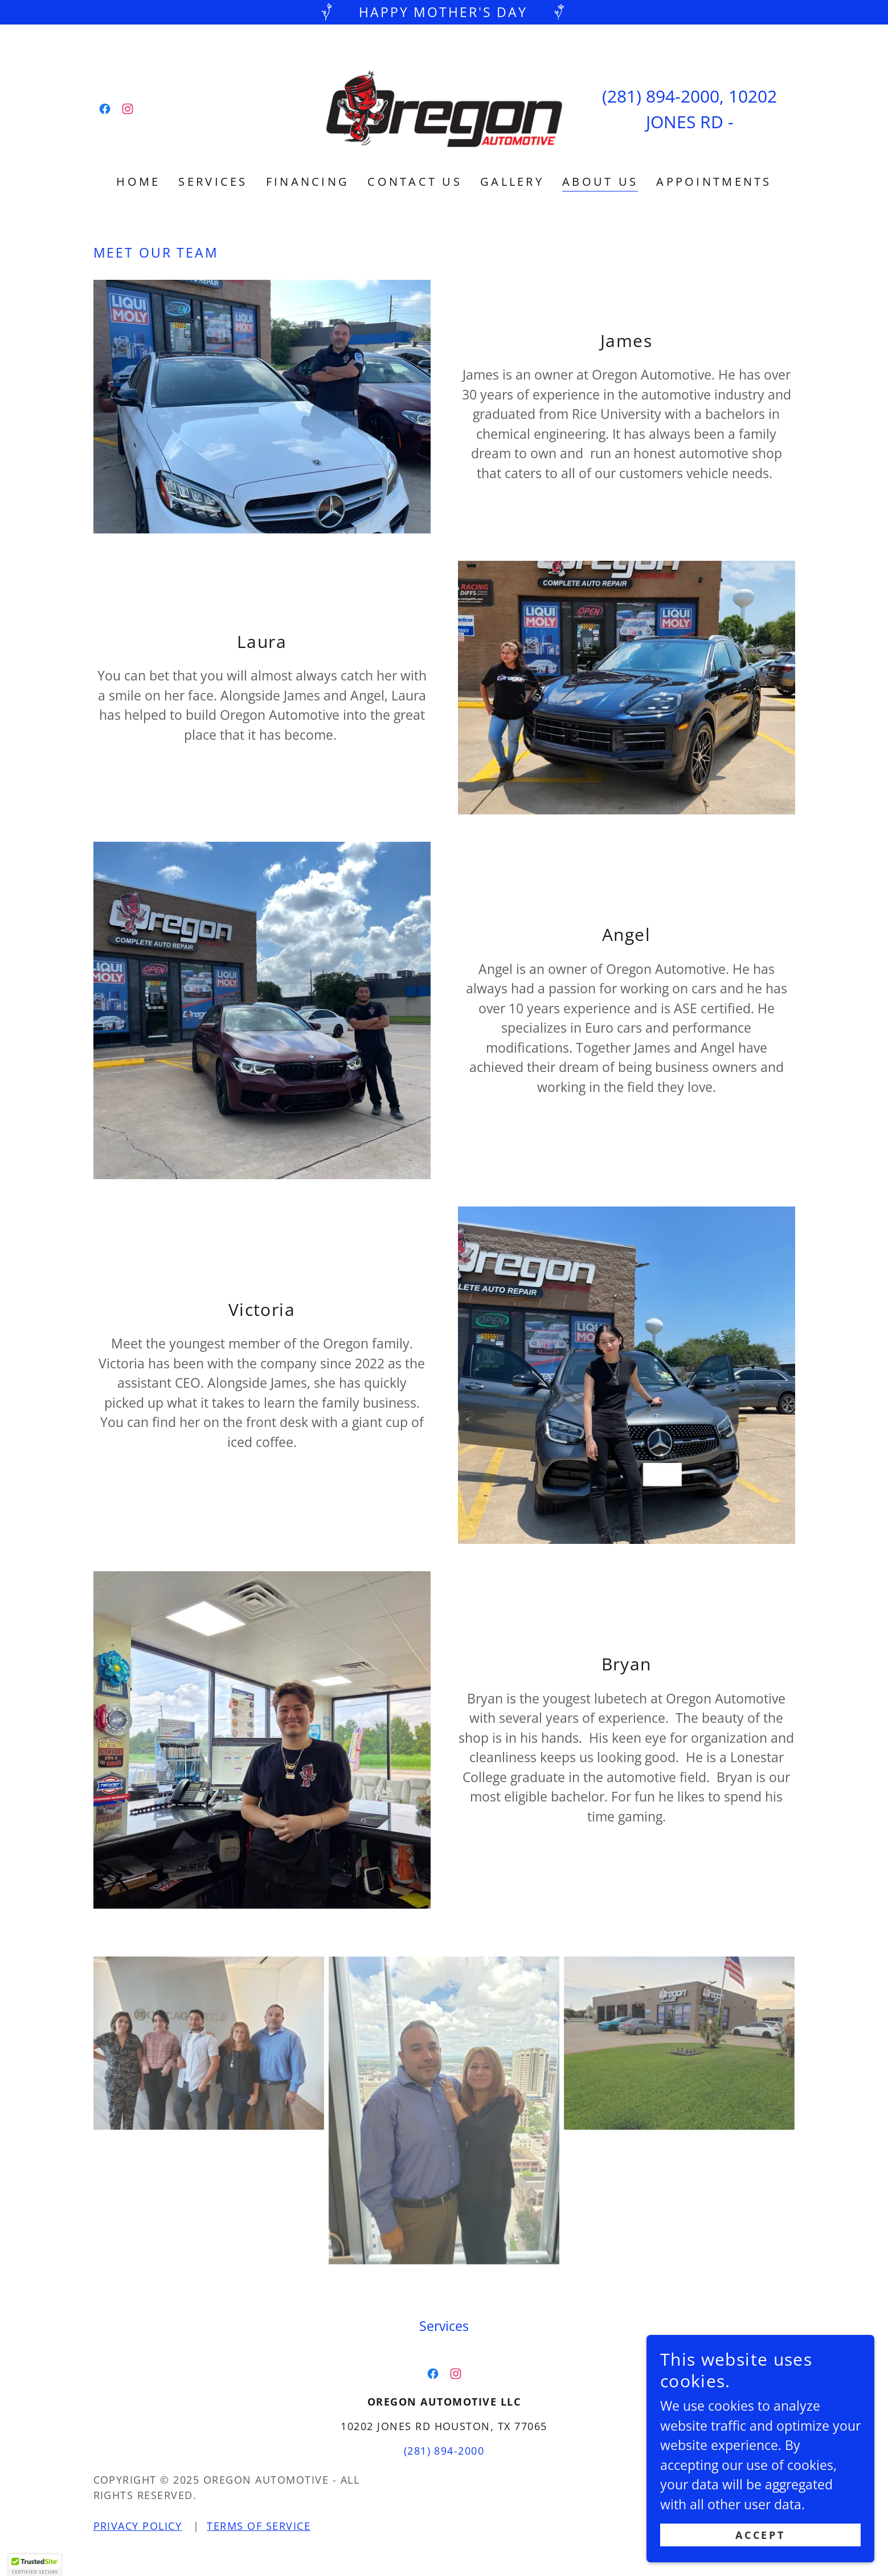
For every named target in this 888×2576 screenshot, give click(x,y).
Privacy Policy (137, 2526)
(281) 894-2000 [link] (660, 96)
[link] (104, 108)
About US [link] (600, 182)
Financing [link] (308, 181)
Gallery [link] (512, 181)
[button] (35, 2565)
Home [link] (138, 181)
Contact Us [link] (414, 181)
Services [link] (212, 181)
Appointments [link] (713, 181)
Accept (760, 2535)
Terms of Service (258, 2526)
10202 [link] (753, 96)
